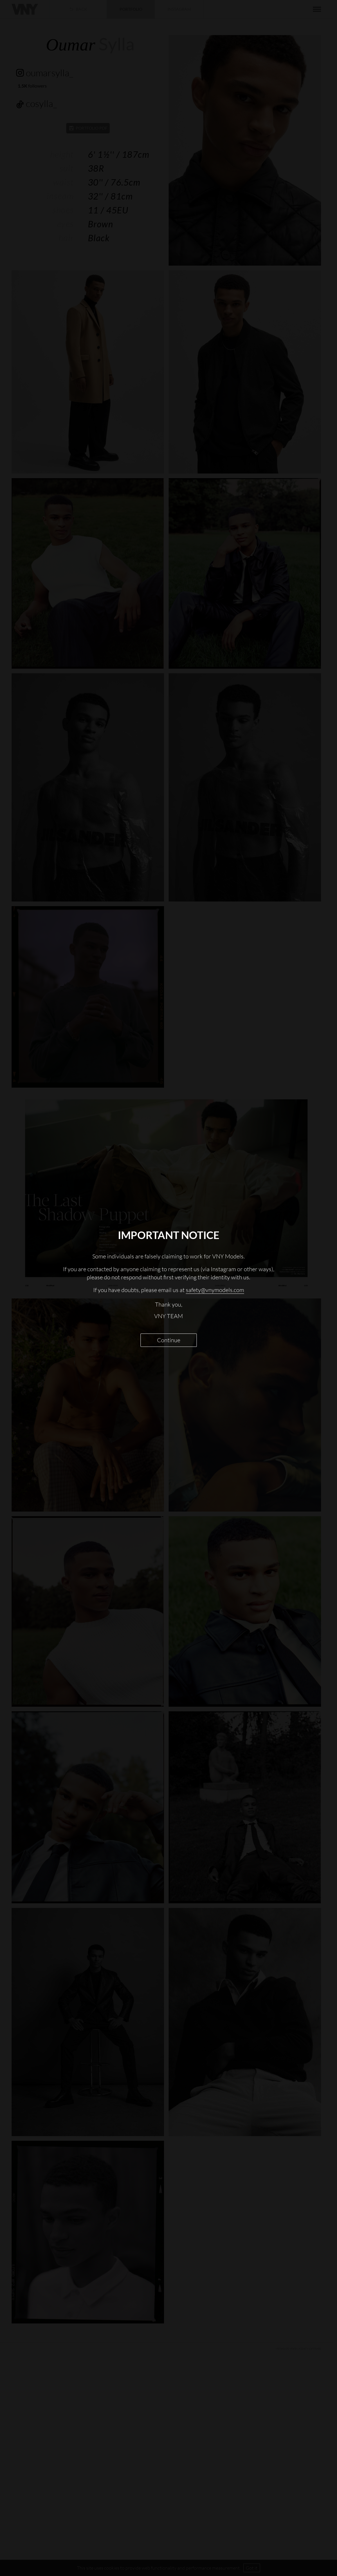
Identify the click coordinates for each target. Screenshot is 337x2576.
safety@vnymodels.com (215, 1290)
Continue (168, 1340)
